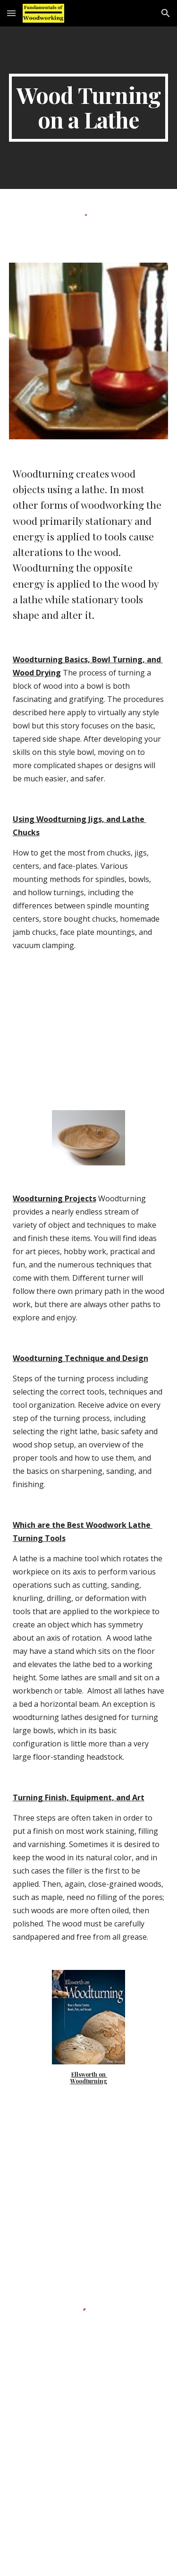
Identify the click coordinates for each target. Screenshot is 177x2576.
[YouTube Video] (89, 2496)
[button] (11, 13)
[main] (89, 108)
